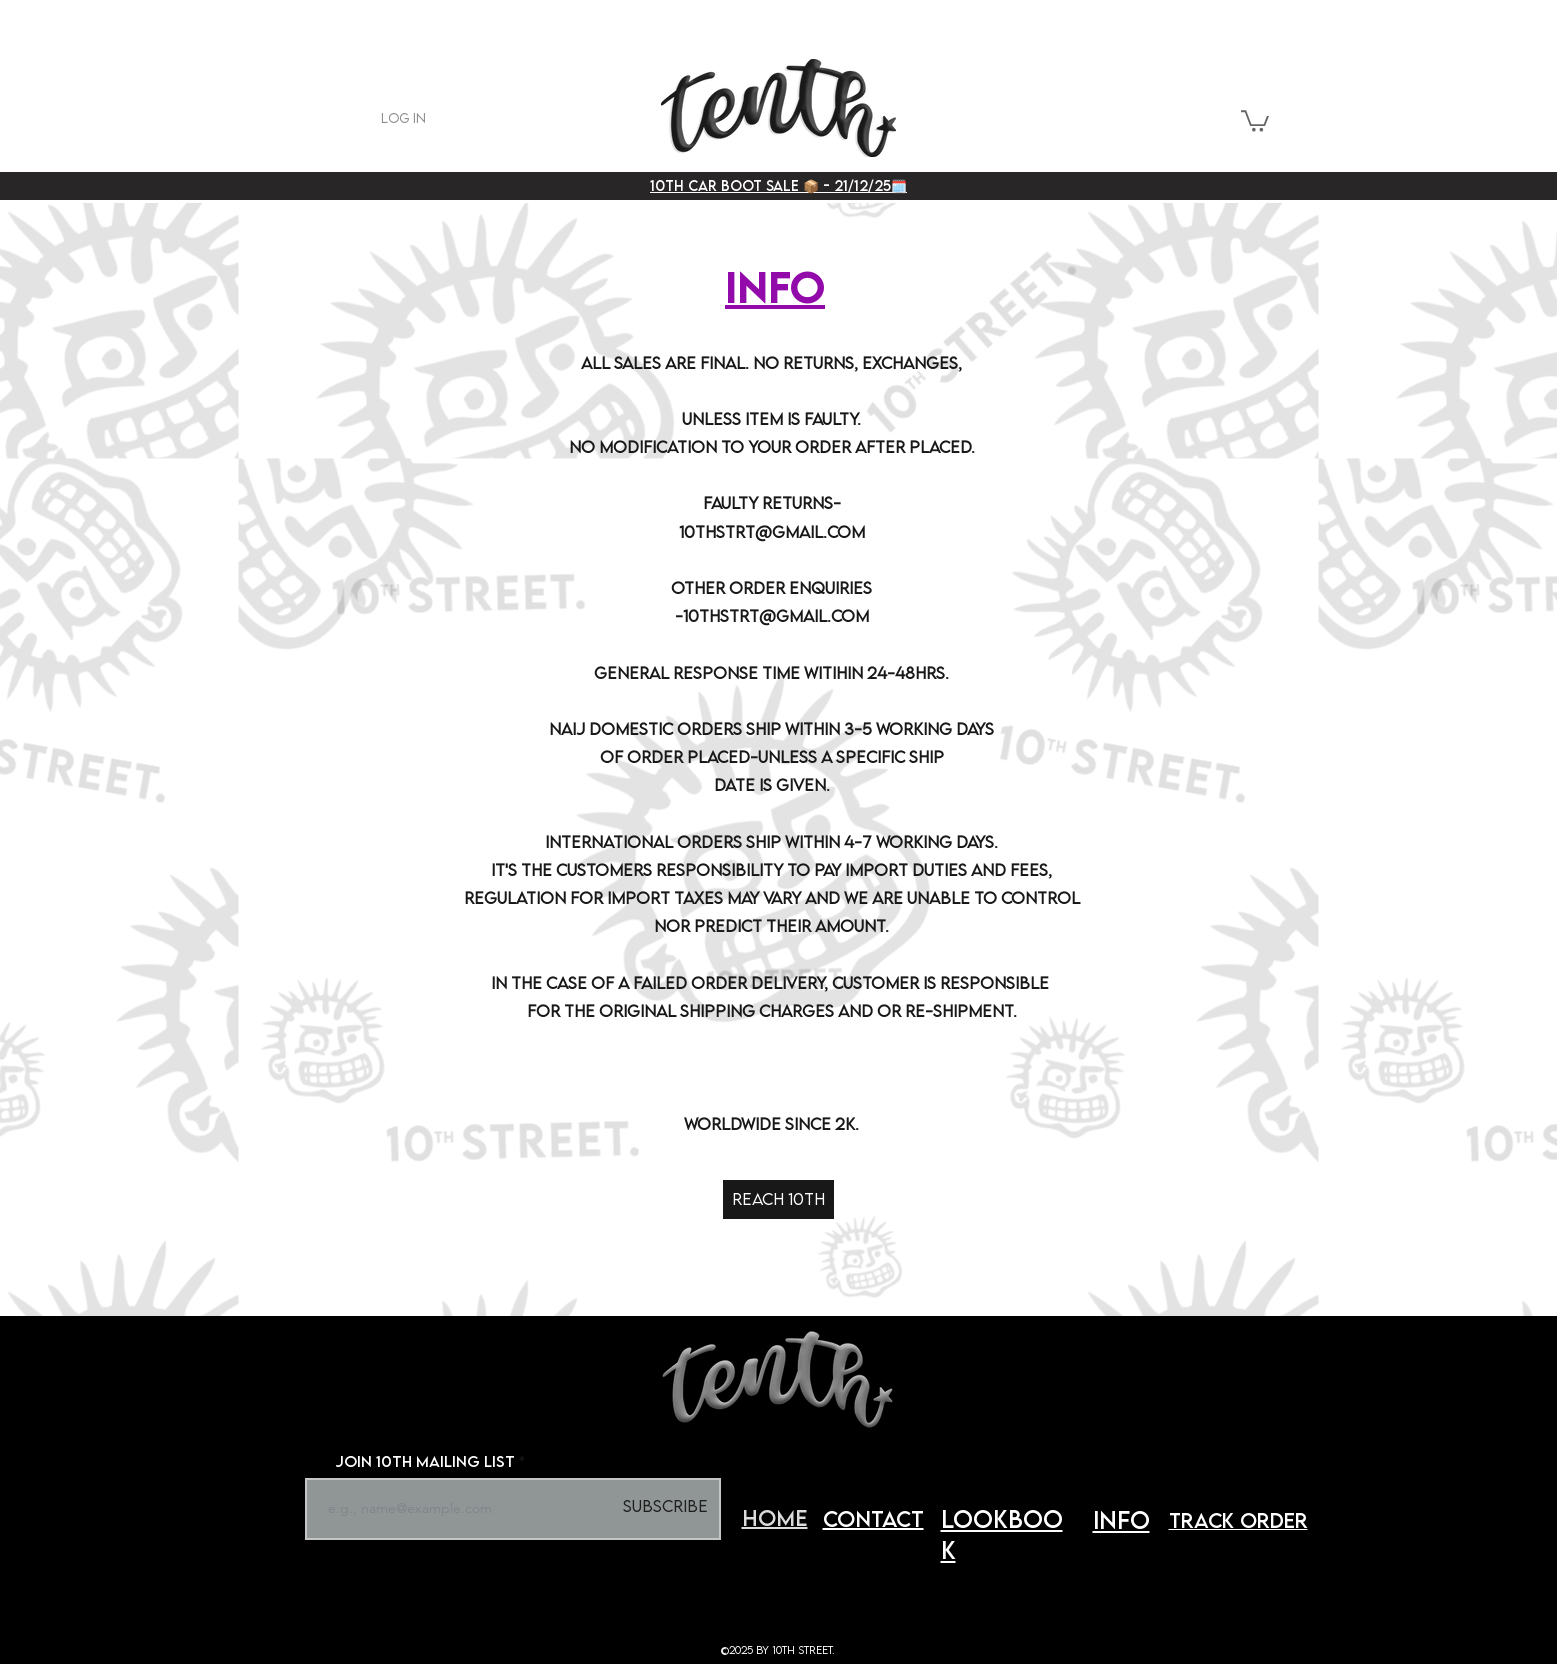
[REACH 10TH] (778, 1199)
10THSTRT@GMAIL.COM (772, 532)
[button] (1255, 120)
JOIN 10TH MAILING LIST (425, 1461)
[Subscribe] (666, 1507)
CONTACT (873, 1518)
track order (1238, 1520)
